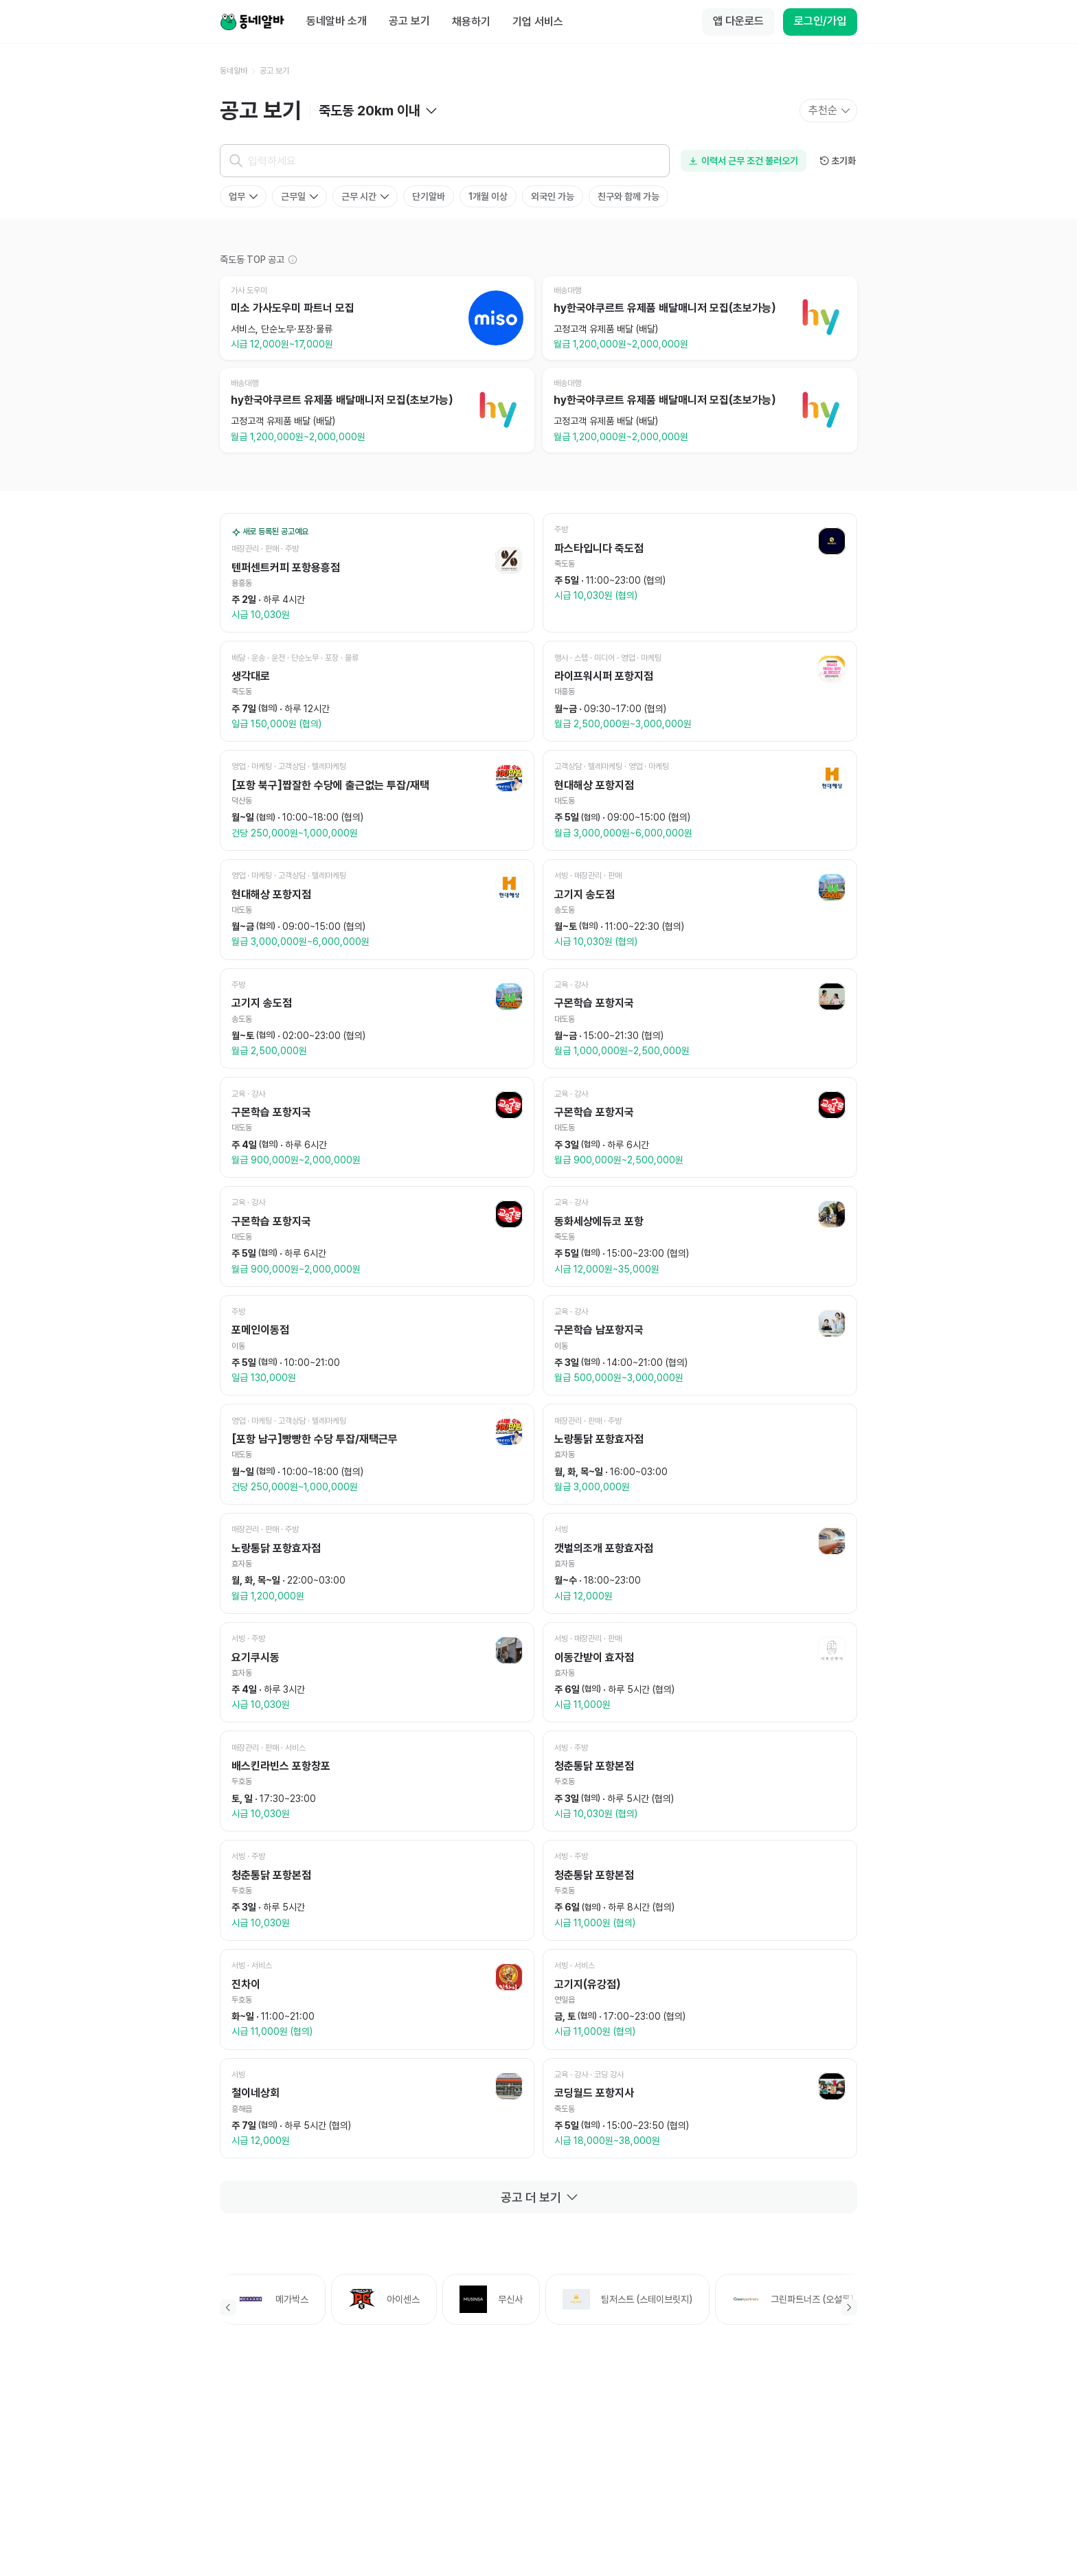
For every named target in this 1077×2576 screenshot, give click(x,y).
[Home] (252, 22)
